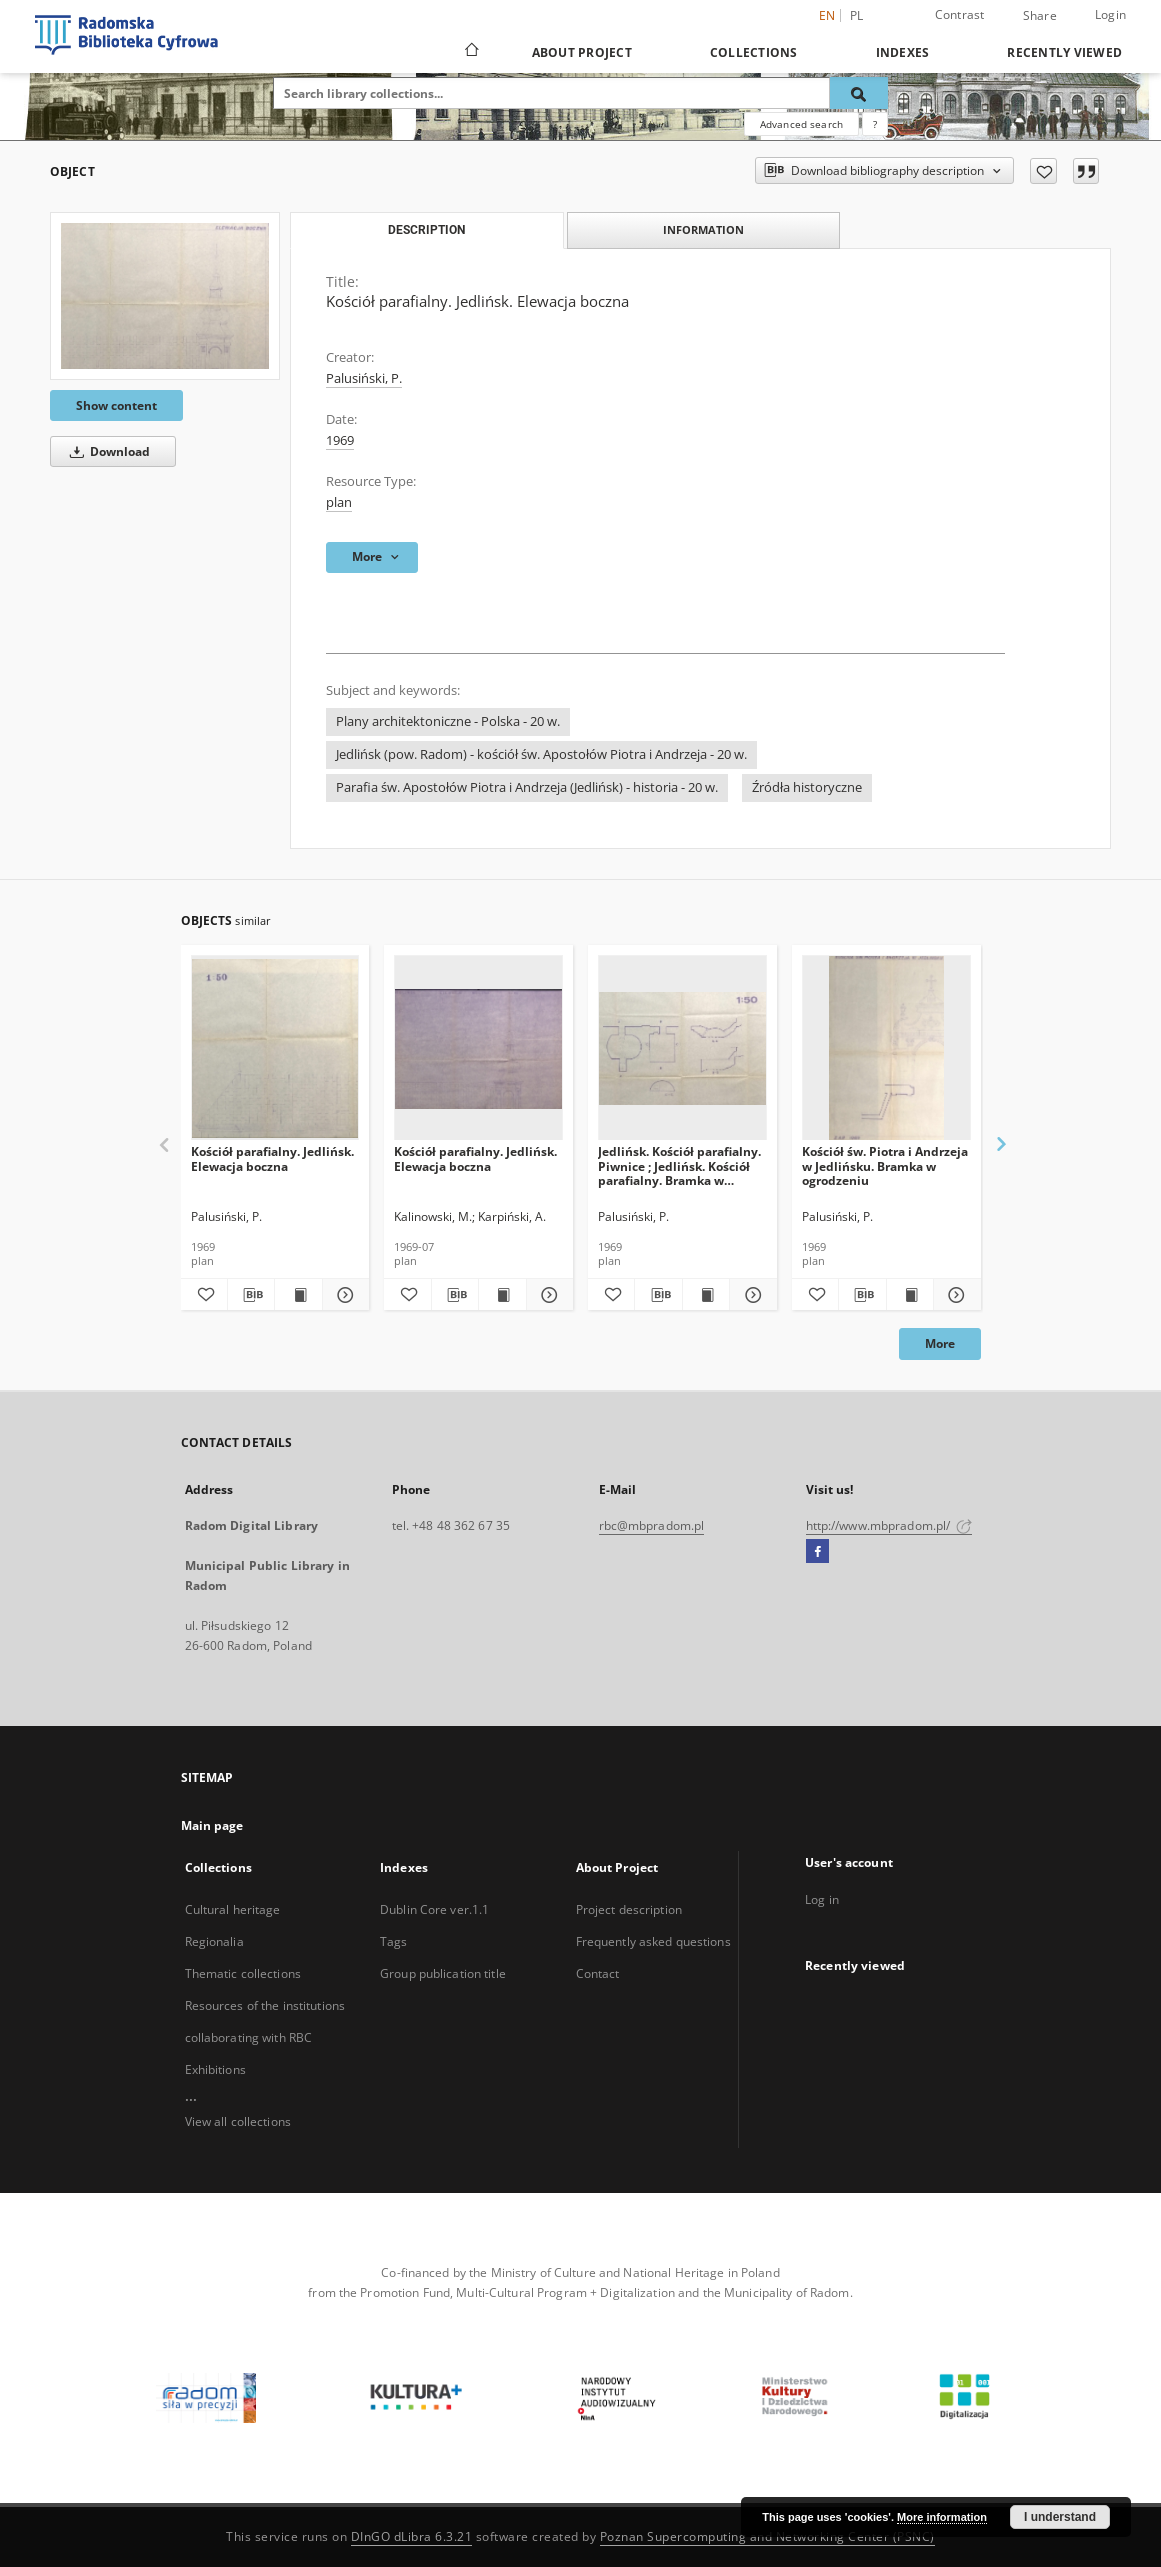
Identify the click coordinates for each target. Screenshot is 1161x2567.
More (940, 1343)
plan (339, 502)
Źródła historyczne (807, 787)
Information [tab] (703, 229)
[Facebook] (817, 1552)
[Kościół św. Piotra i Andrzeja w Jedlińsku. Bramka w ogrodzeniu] (886, 1048)
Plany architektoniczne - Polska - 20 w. (448, 721)
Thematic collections (243, 1973)
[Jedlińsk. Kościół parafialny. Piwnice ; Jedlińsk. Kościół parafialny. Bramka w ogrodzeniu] (682, 1048)
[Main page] (470, 52)
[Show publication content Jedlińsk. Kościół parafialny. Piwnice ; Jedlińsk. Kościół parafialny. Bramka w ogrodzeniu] (706, 1295)
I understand (1060, 2517)
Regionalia (214, 1941)
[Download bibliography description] (251, 1295)
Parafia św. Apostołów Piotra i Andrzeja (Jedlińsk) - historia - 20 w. (527, 787)
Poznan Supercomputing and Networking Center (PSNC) (767, 2536)
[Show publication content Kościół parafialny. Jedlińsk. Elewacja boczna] (298, 1295)
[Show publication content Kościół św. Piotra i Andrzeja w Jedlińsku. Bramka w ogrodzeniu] (910, 1295)
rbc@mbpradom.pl (652, 1525)
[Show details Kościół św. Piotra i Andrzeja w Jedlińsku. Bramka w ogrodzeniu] (954, 1295)
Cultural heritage (233, 1909)
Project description (629, 1909)
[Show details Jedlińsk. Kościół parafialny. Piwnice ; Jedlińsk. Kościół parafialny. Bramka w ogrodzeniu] (750, 1295)
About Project (582, 52)
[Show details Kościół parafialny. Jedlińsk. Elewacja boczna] (343, 1295)
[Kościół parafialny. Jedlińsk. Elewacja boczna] (165, 295)
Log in (822, 1899)
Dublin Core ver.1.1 (434, 1909)
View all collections (238, 2121)
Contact (598, 1973)
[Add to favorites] (1043, 171)
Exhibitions (215, 2069)
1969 (340, 440)
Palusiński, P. (364, 378)
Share (1040, 16)
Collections (754, 52)
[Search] (859, 93)
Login (1110, 14)
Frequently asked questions (653, 1941)
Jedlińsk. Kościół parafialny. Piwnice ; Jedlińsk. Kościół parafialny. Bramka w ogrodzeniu (679, 1165)
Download (106, 451)
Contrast (960, 14)
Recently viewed (1064, 52)
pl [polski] (857, 15)
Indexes (903, 52)
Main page (212, 1825)
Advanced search (801, 124)
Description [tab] (426, 230)
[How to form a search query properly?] (875, 124)
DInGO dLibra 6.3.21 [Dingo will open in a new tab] (412, 2536)
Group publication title (443, 1973)
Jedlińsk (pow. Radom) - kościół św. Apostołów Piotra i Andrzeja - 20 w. (541, 754)
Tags (393, 1941)
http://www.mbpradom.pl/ (889, 1525)
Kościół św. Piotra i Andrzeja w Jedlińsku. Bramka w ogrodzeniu (885, 1165)
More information (942, 2517)
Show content (116, 405)
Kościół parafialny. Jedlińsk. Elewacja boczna (272, 1158)
